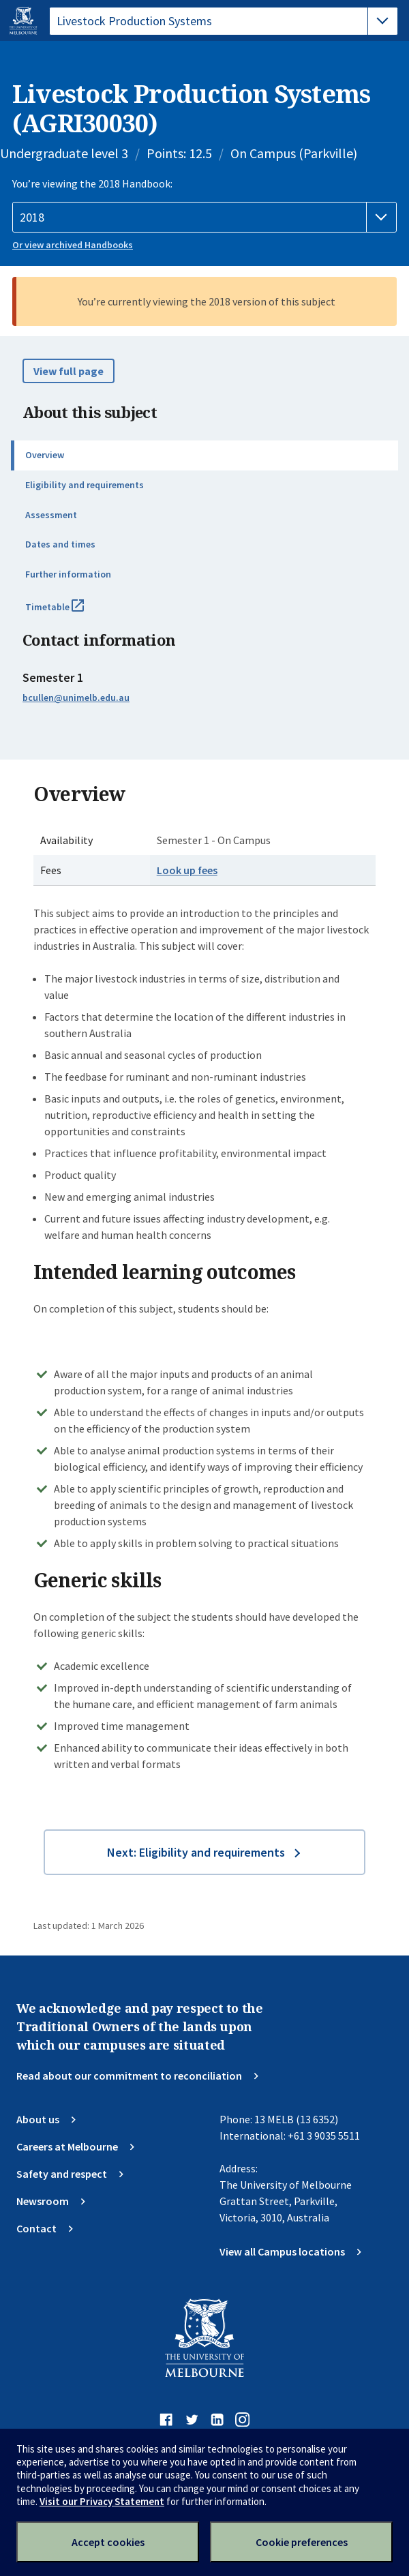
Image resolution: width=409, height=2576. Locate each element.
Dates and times (60, 544)
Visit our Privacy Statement (102, 2501)
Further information (68, 574)
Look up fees (187, 870)
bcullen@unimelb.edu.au (76, 697)
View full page (68, 371)
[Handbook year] (204, 218)
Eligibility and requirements (84, 485)
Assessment (51, 515)
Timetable (69, 612)
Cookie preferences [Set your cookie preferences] (302, 2542)
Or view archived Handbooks (72, 245)
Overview (44, 455)
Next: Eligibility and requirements (196, 1852)
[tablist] (223, 21)
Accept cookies (108, 2542)
